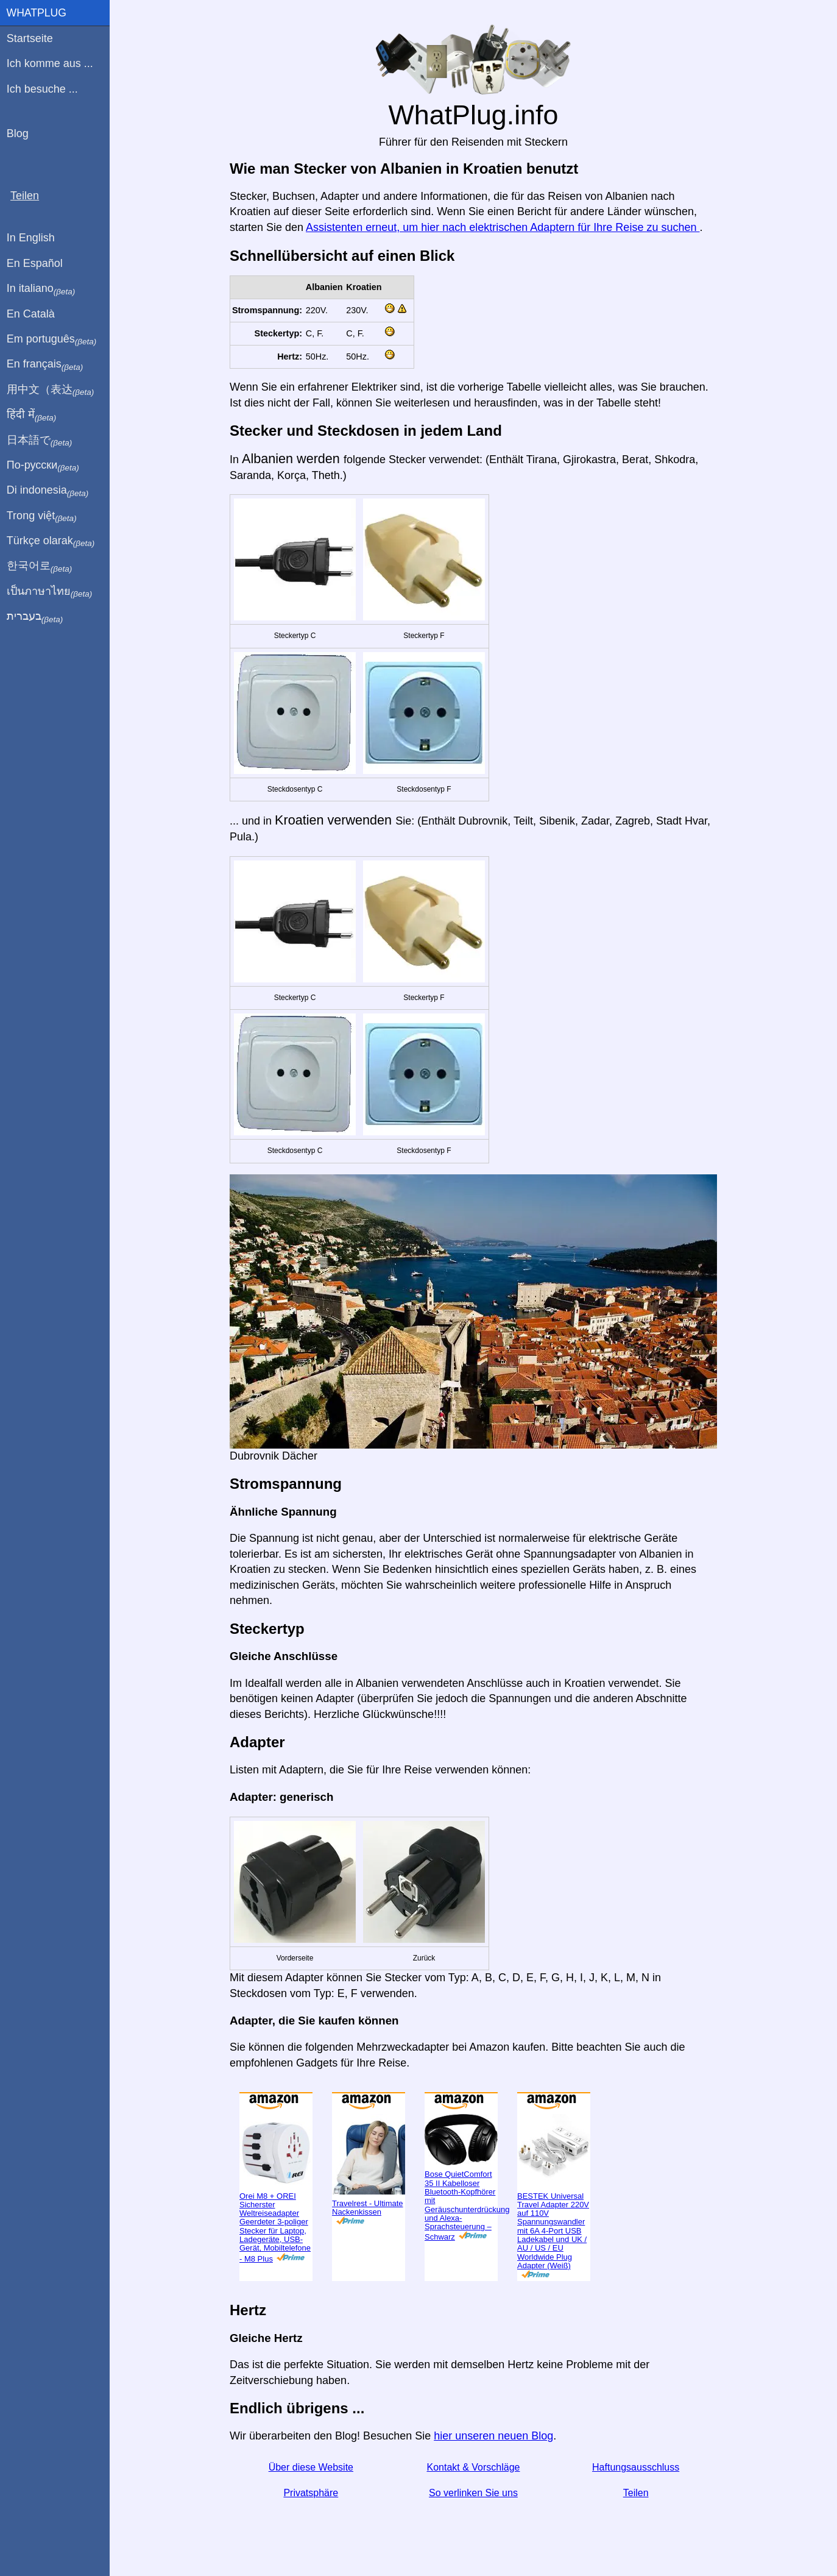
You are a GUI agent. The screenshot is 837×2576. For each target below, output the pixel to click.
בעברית (35, 616)
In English (31, 238)
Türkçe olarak (51, 541)
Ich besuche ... (42, 89)
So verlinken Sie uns (473, 2493)
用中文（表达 (50, 390)
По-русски (43, 465)
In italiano (41, 289)
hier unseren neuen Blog (493, 2436)
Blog (18, 133)
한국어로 (39, 566)
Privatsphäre (310, 2493)
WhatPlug (36, 13)
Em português (52, 339)
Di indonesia (48, 490)
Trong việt (42, 516)
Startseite (30, 38)
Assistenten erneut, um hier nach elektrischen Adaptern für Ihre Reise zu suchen (502, 227)
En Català (31, 314)
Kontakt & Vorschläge (473, 2467)
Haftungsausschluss (635, 2467)
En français (45, 364)
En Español (35, 263)
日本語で (39, 440)
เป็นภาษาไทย (49, 591)
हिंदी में (32, 415)
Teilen (636, 2493)
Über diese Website (311, 2467)
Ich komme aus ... (50, 63)
